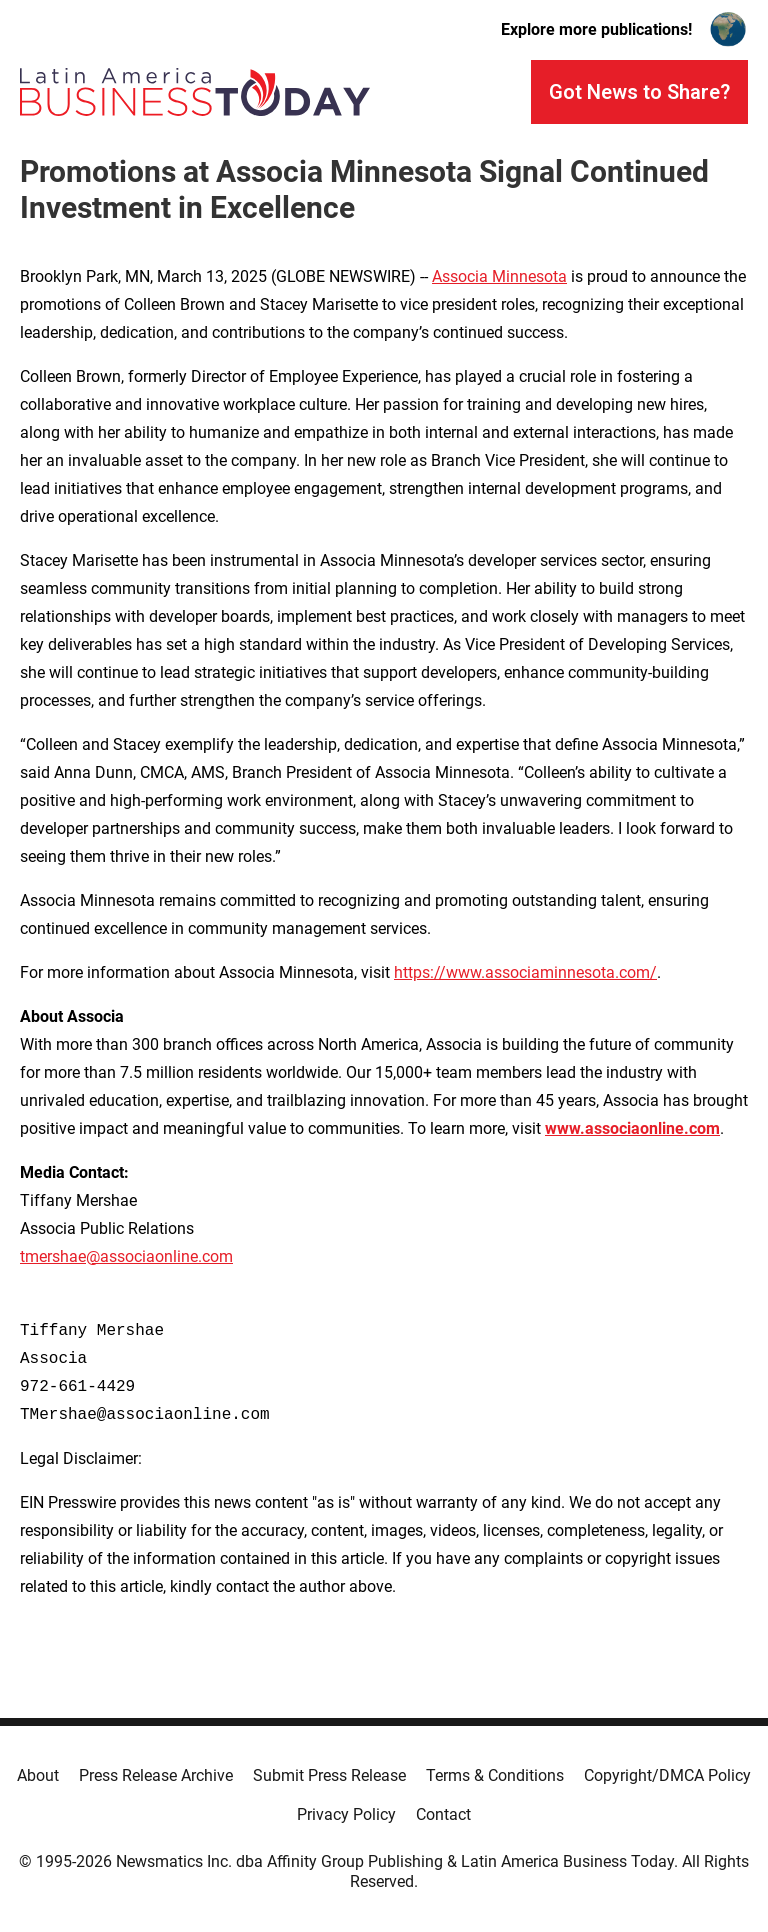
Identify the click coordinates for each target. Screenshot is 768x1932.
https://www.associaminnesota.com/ (525, 972)
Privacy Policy (346, 1814)
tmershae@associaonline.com (126, 1256)
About (38, 1775)
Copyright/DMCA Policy (667, 1775)
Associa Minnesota (499, 276)
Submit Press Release (329, 1775)
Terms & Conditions (495, 1775)
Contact (443, 1814)
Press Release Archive (156, 1775)
